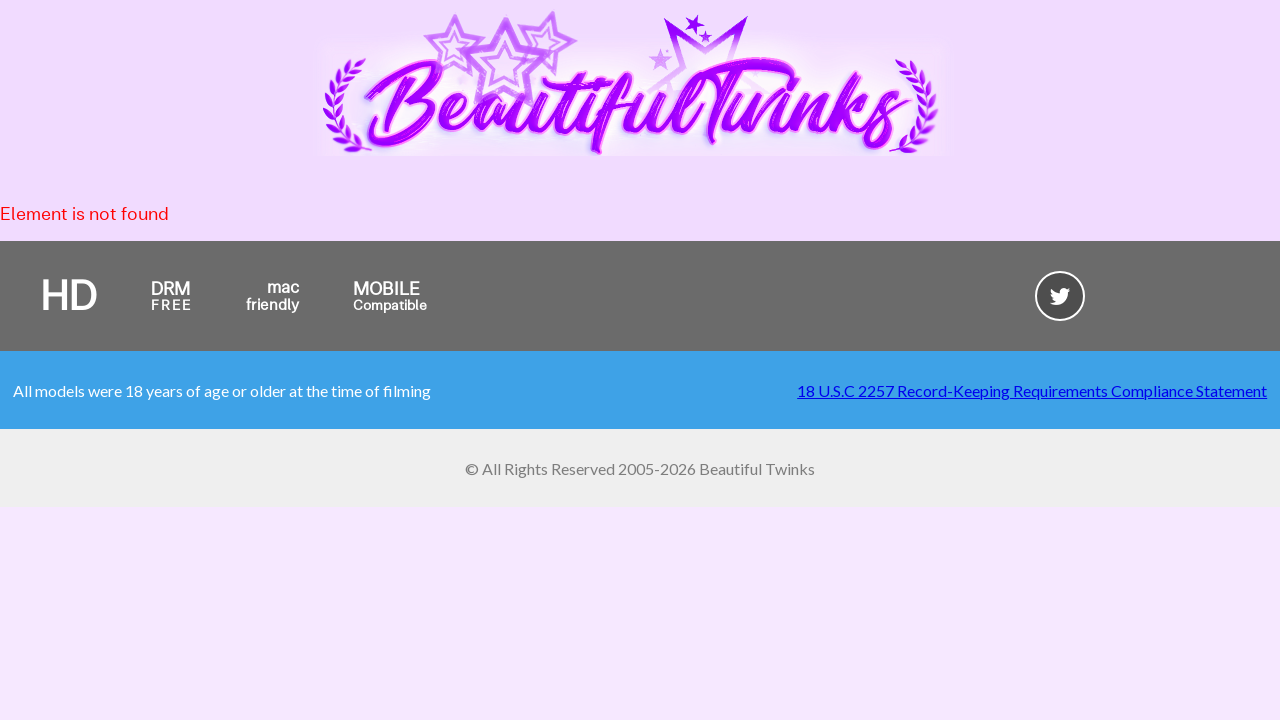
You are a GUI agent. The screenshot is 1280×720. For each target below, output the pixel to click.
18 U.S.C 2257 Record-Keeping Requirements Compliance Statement (1032, 390)
